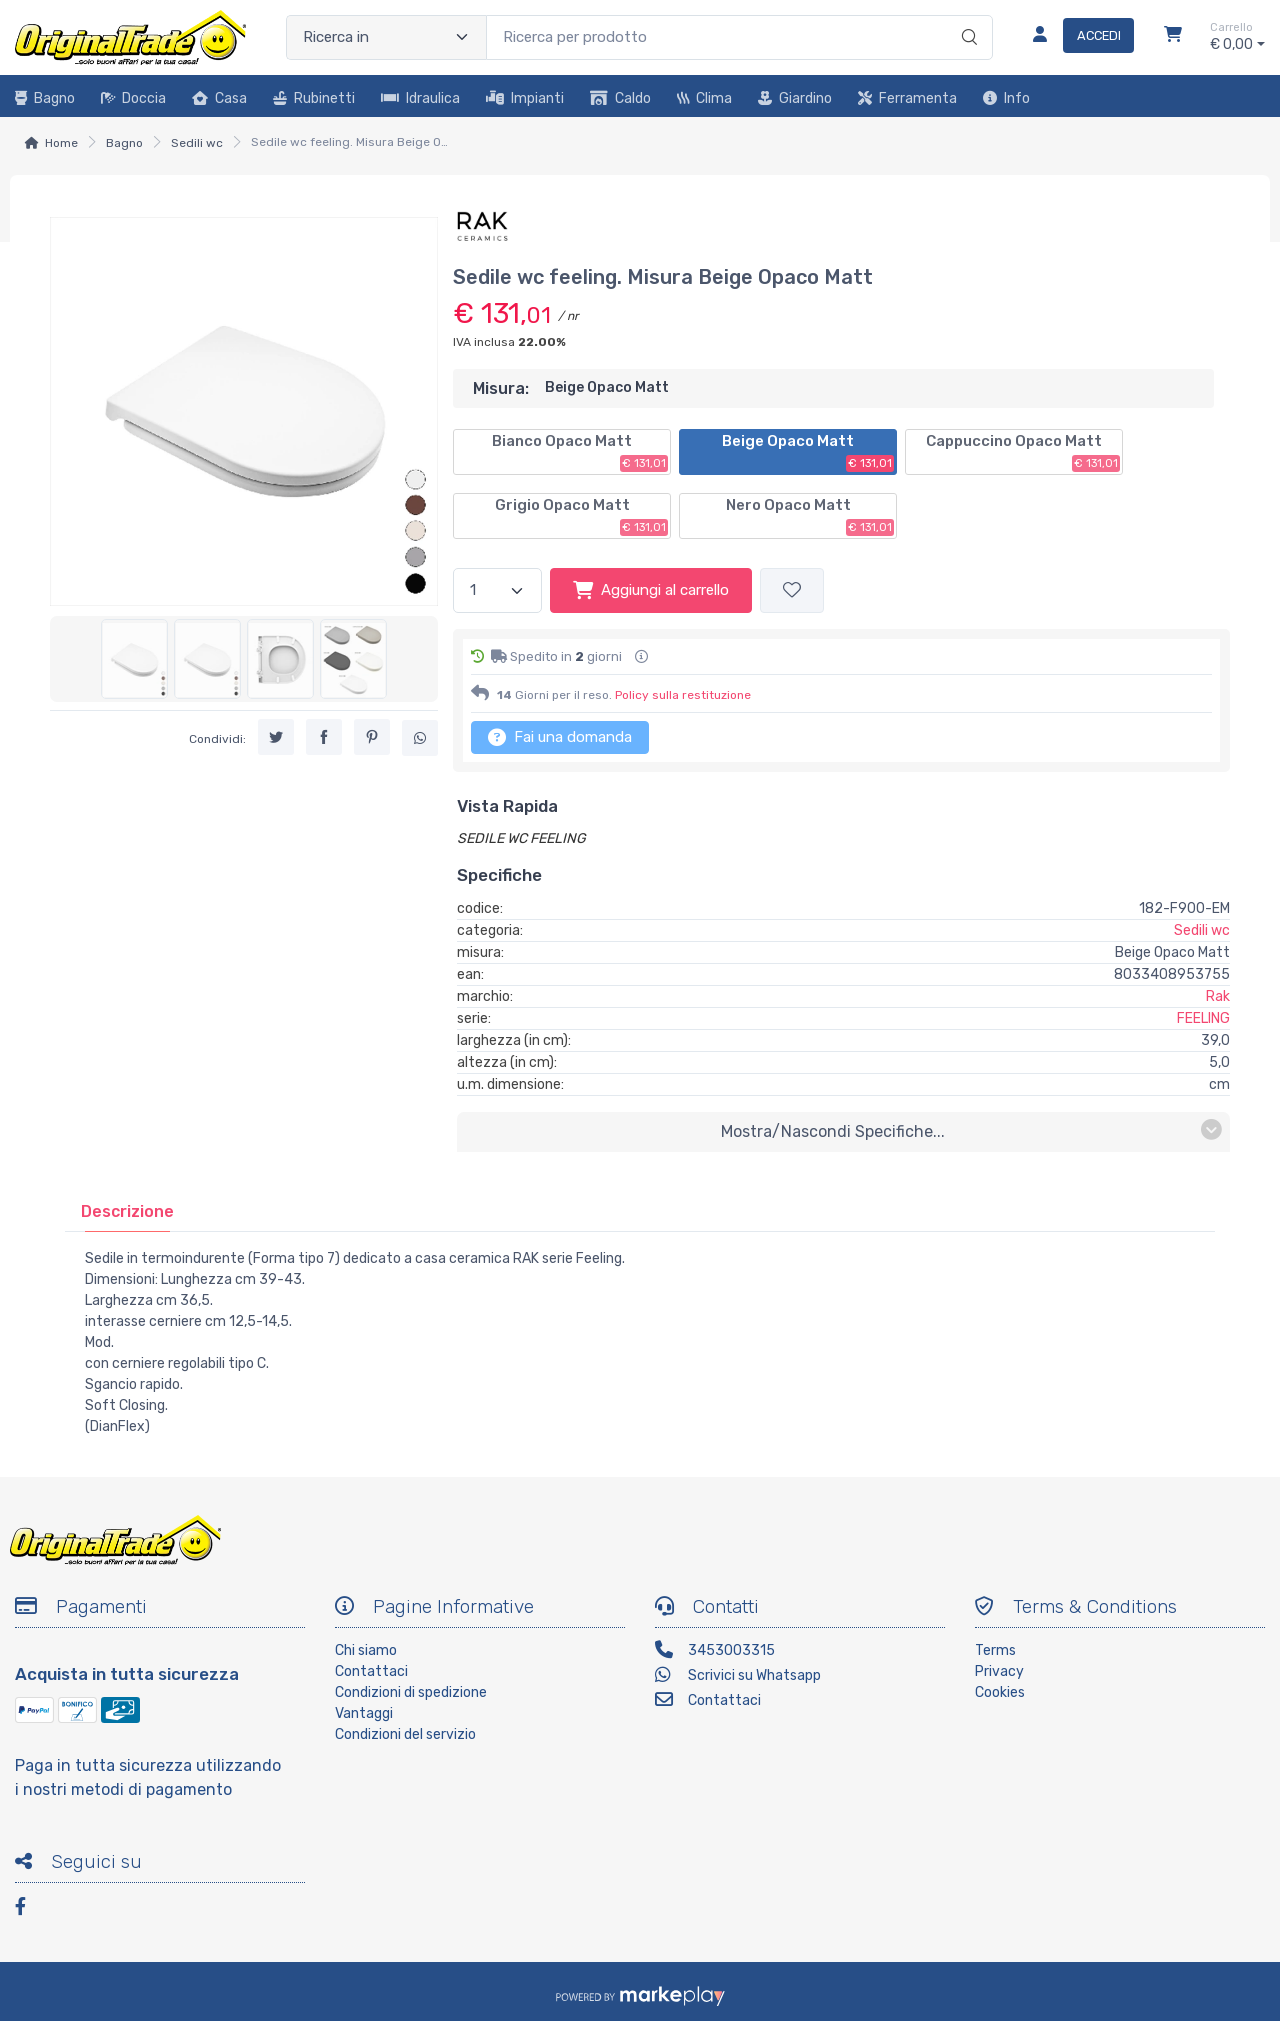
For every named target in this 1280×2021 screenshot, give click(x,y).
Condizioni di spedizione (411, 1692)
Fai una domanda (560, 737)
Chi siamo (366, 1650)
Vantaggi (364, 1713)
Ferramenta (907, 98)
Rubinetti (314, 98)
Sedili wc (197, 143)
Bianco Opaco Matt (580, 452)
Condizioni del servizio (405, 1734)
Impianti (525, 98)
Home (61, 143)
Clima (704, 98)
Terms (995, 1650)
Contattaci (371, 1671)
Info (1006, 98)
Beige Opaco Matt (808, 452)
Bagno (45, 98)
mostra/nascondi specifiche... (971, 1130)
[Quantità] (497, 590)
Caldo (620, 98)
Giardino (795, 98)
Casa (219, 98)
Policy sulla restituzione (683, 695)
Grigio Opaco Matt (582, 516)
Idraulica (420, 98)
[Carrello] (1173, 37)
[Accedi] (1075, 37)
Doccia (133, 98)
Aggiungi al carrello (651, 590)
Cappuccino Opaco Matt (1023, 452)
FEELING (1203, 1018)
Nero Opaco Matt (810, 516)
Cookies (1000, 1692)
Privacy (999, 1671)
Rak (1218, 996)
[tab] (127, 1211)
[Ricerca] (966, 17)
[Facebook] (30, 1909)
